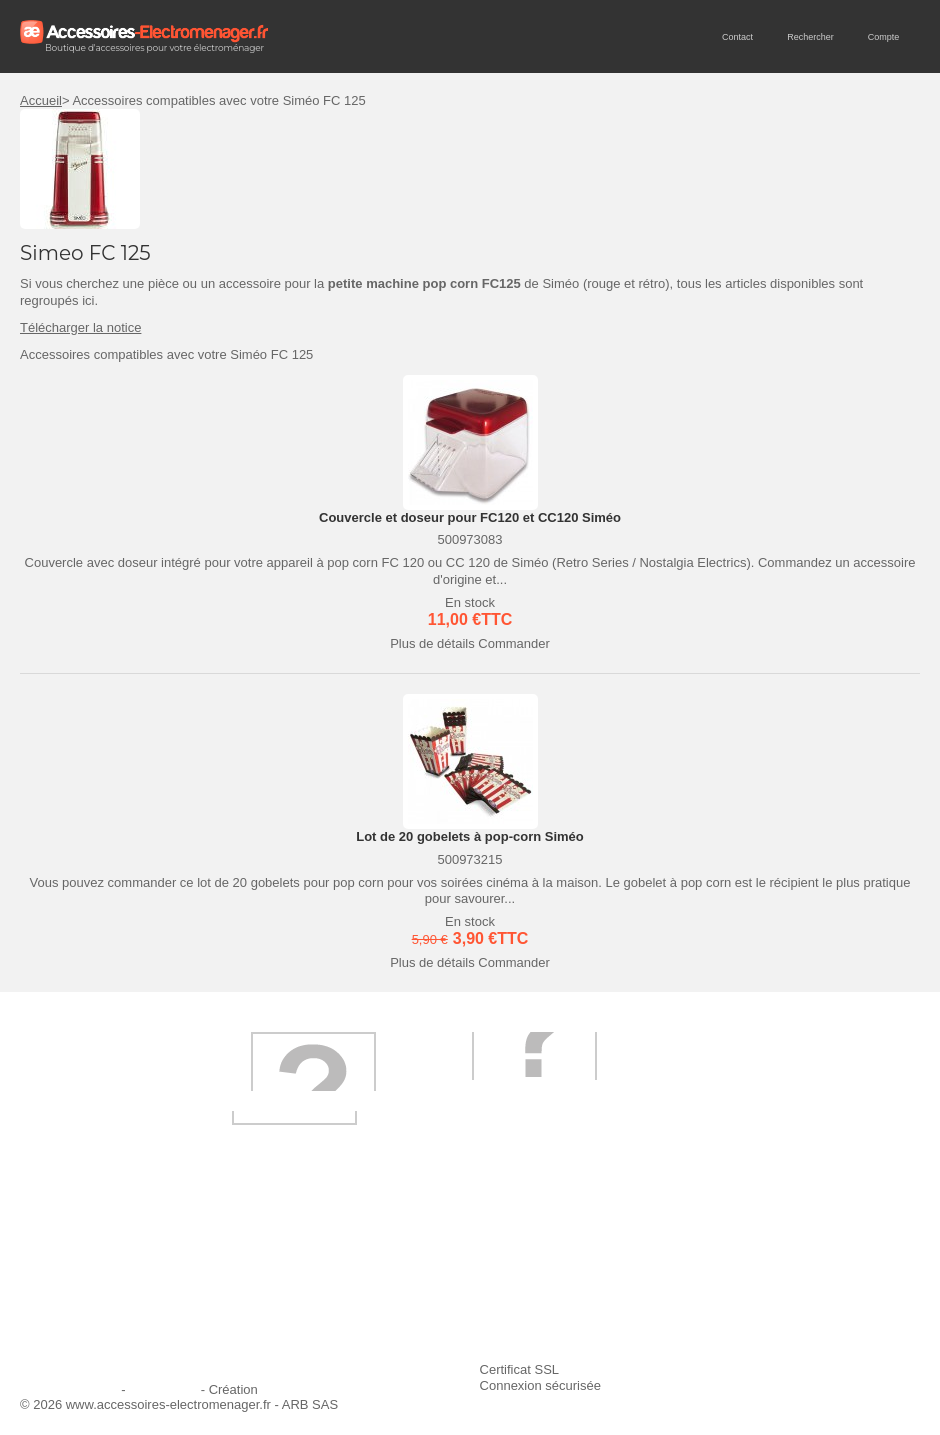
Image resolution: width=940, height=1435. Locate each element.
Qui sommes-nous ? (90, 1251)
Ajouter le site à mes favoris (726, 1251)
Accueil (41, 100)
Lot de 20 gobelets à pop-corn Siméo (470, 836)
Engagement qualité (90, 1305)
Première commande (92, 1278)
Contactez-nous (77, 1332)
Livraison (365, 1251)
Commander (514, 643)
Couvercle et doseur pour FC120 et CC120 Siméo (470, 517)
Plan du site (163, 1389)
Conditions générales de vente (427, 1305)
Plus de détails (432, 643)
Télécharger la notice (80, 327)
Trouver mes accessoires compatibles (448, 1332)
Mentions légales (69, 1389)
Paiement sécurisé (392, 1278)
